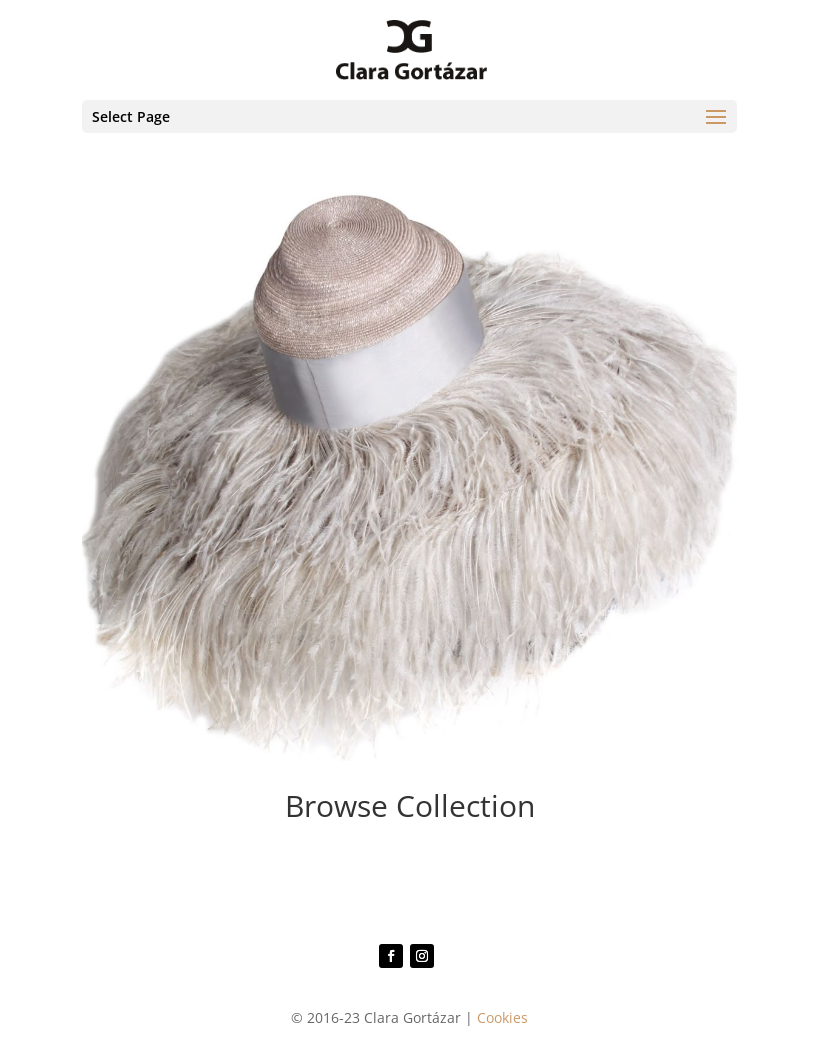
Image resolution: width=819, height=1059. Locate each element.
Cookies (502, 1017)
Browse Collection (410, 805)
